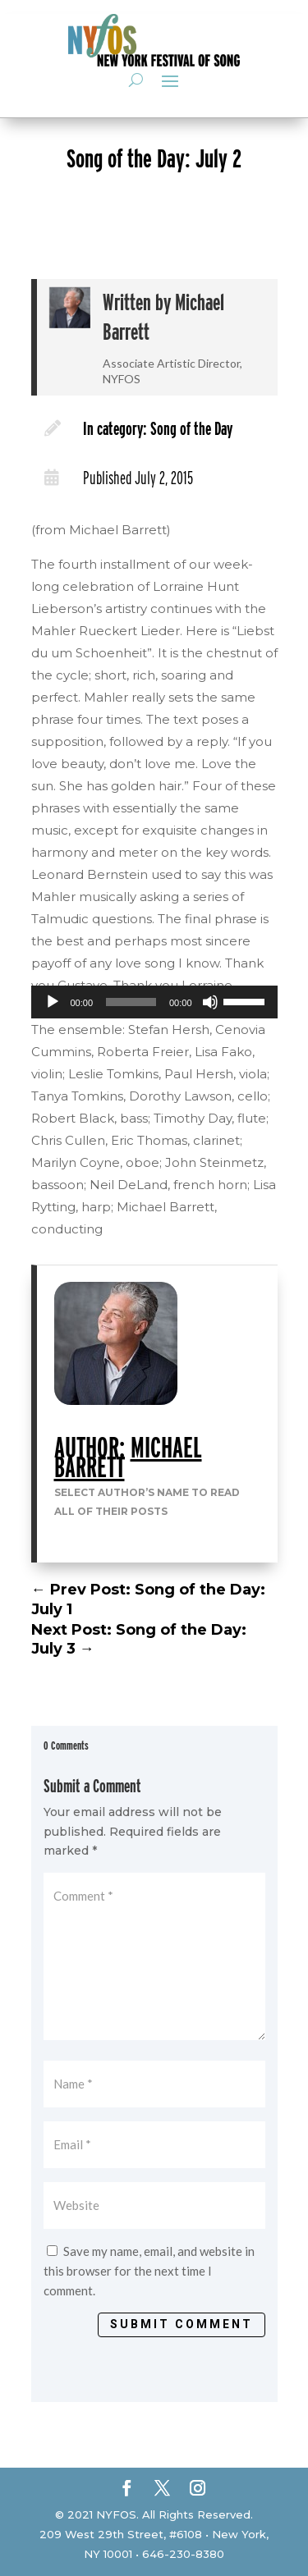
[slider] (131, 1002)
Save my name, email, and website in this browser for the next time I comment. (149, 2271)
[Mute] (210, 1002)
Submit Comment (181, 2324)
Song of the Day (191, 428)
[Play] (52, 1002)
